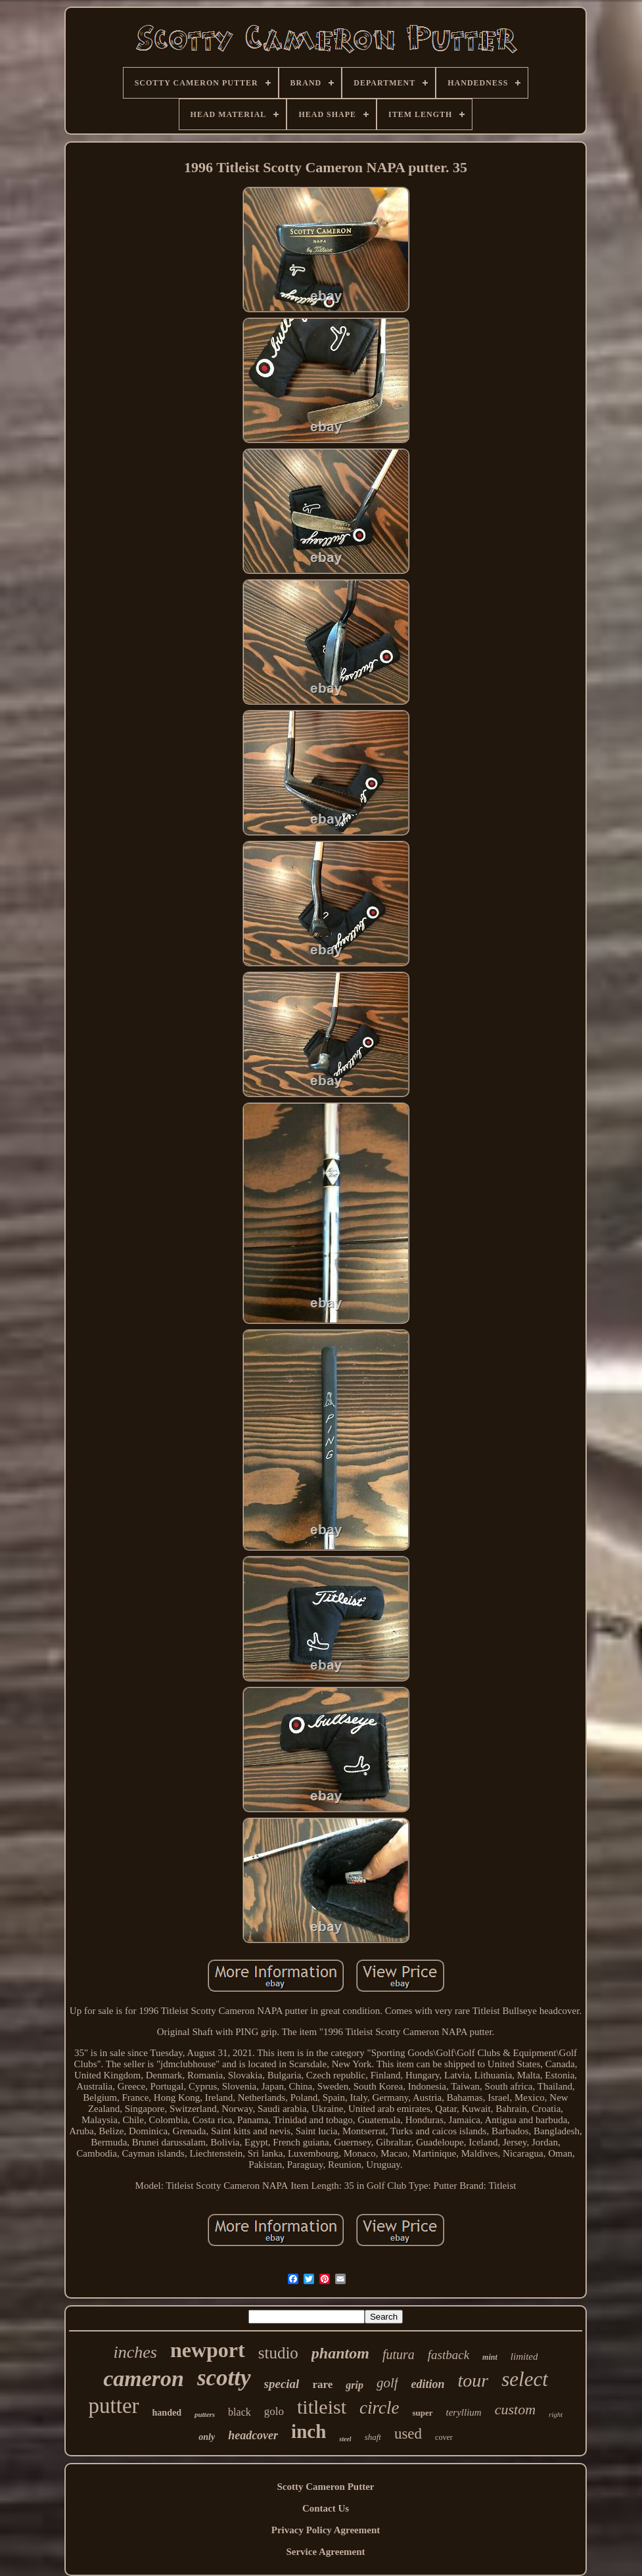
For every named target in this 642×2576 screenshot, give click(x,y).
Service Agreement (325, 2551)
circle (379, 2408)
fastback (448, 2355)
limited (524, 2356)
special (282, 2384)
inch (308, 2431)
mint (489, 2357)
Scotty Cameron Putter (325, 2486)
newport (207, 2350)
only (206, 2437)
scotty (224, 2378)
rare (322, 2384)
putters (205, 2414)
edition (428, 2384)
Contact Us (325, 2508)
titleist (321, 2407)
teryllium (464, 2412)
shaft (373, 2437)
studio (278, 2353)
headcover (253, 2435)
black (239, 2412)
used (408, 2433)
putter (114, 2406)
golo (274, 2411)
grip (354, 2385)
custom (515, 2409)
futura (398, 2354)
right (555, 2414)
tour (473, 2380)
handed (166, 2413)
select (524, 2379)
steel (345, 2439)
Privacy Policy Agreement (325, 2530)
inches (135, 2352)
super (422, 2413)
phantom (340, 2353)
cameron (143, 2378)
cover (444, 2437)
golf (387, 2383)
